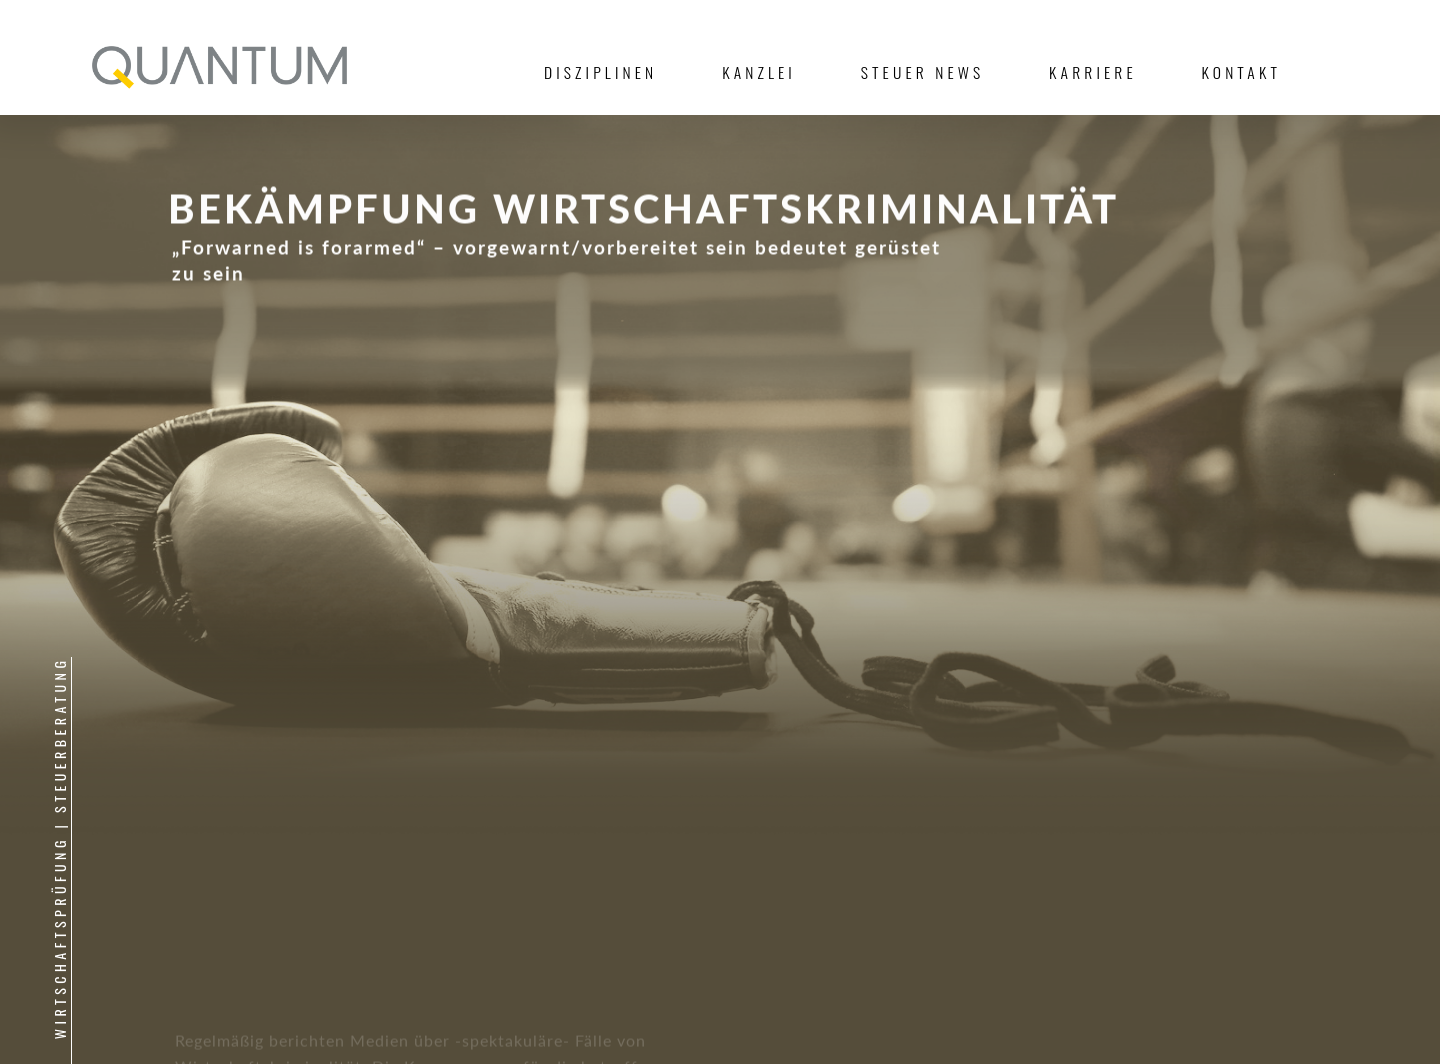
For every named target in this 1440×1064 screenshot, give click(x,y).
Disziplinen (600, 71)
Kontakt (1241, 71)
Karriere (1093, 71)
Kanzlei (759, 71)
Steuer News (923, 71)
